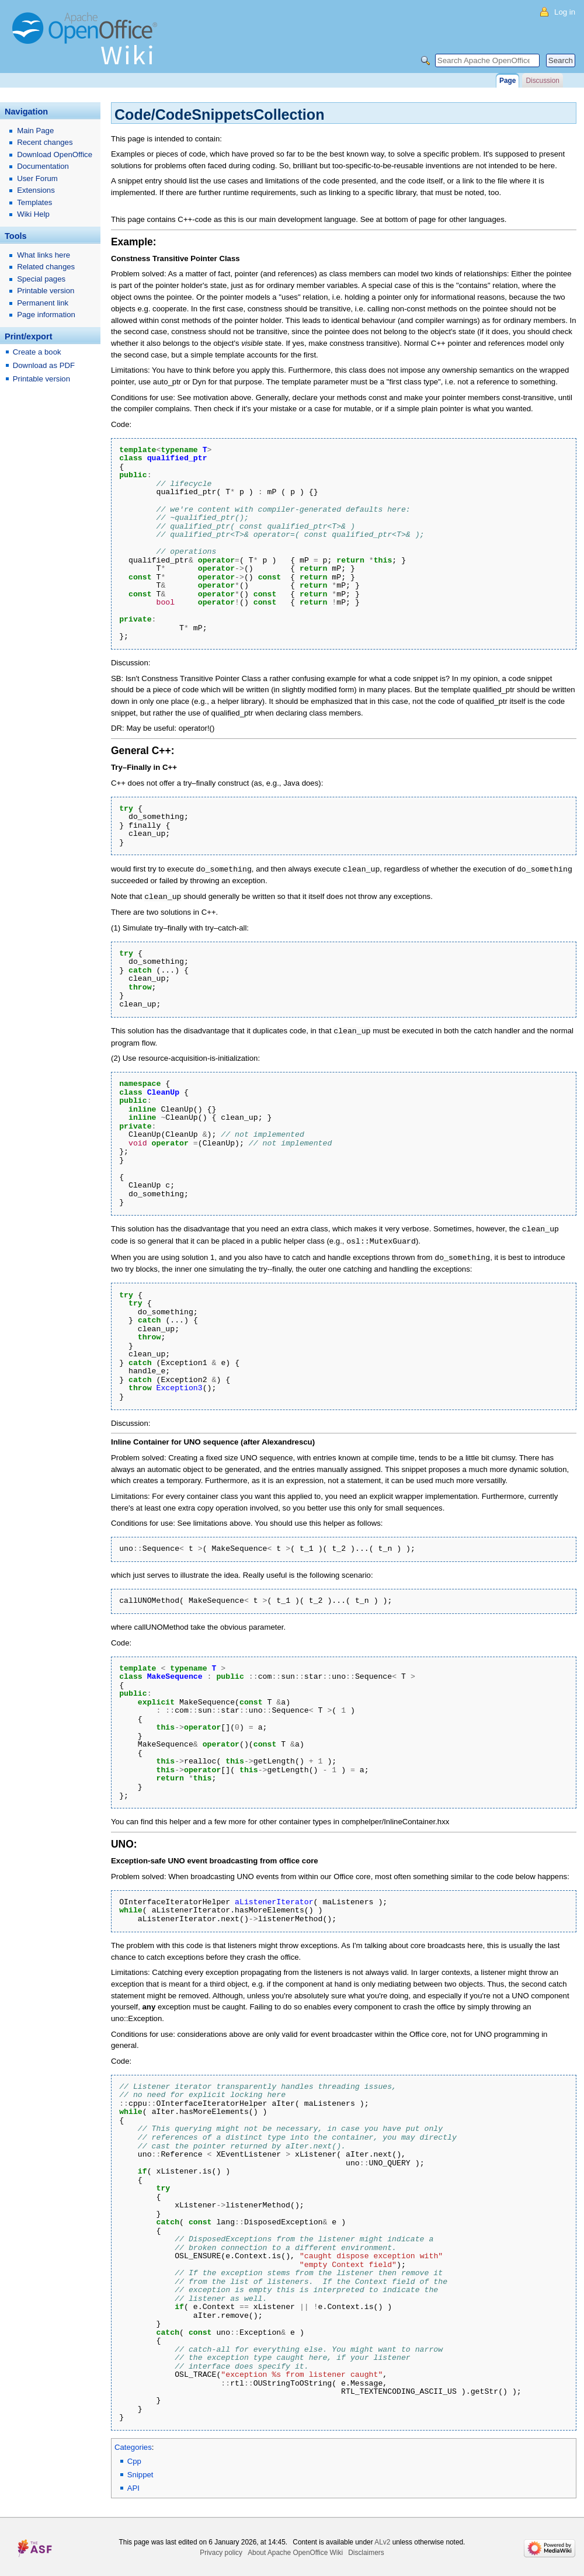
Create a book (37, 352)
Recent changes (44, 142)
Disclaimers (366, 2549)
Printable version (45, 290)
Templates (34, 202)
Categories (133, 2443)
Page (507, 81)
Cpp (134, 2457)
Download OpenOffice (54, 154)
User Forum (37, 178)
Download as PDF (44, 365)
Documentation (43, 166)
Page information (46, 314)
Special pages (41, 279)
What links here (43, 255)
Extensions (36, 190)
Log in (564, 12)
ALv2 (382, 2539)
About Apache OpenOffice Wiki (295, 2549)
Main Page (35, 130)
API (133, 2484)
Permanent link (42, 302)
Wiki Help (33, 214)
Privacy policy (221, 2549)
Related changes (46, 266)
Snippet (140, 2471)
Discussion (542, 81)
